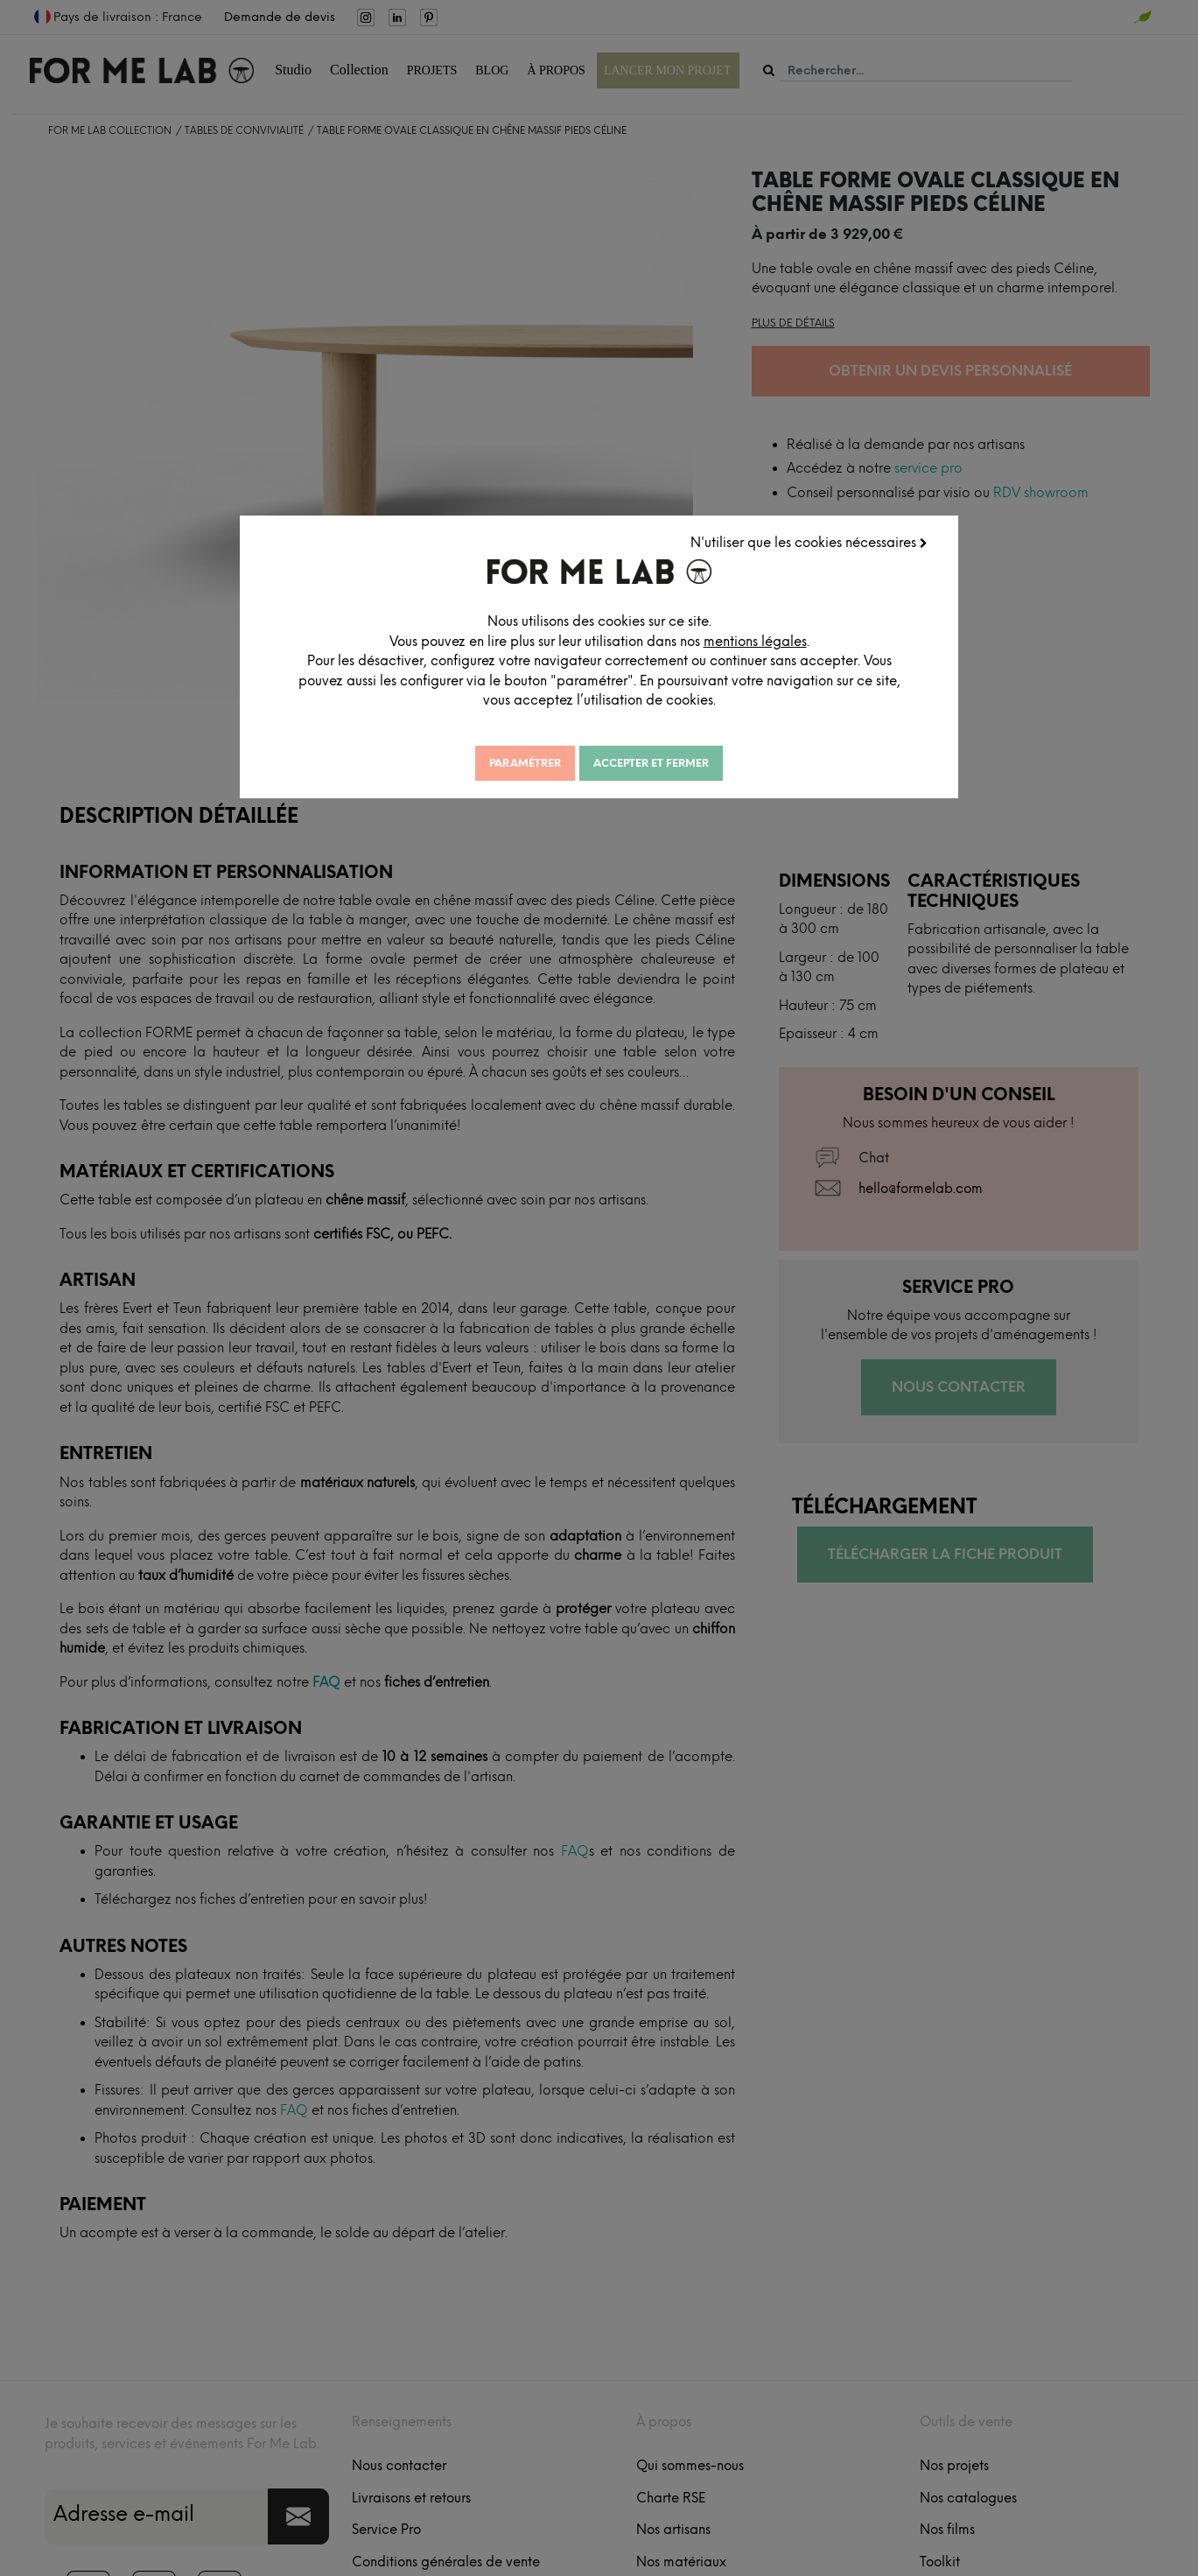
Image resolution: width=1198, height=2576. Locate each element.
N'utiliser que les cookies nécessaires (881, 547)
